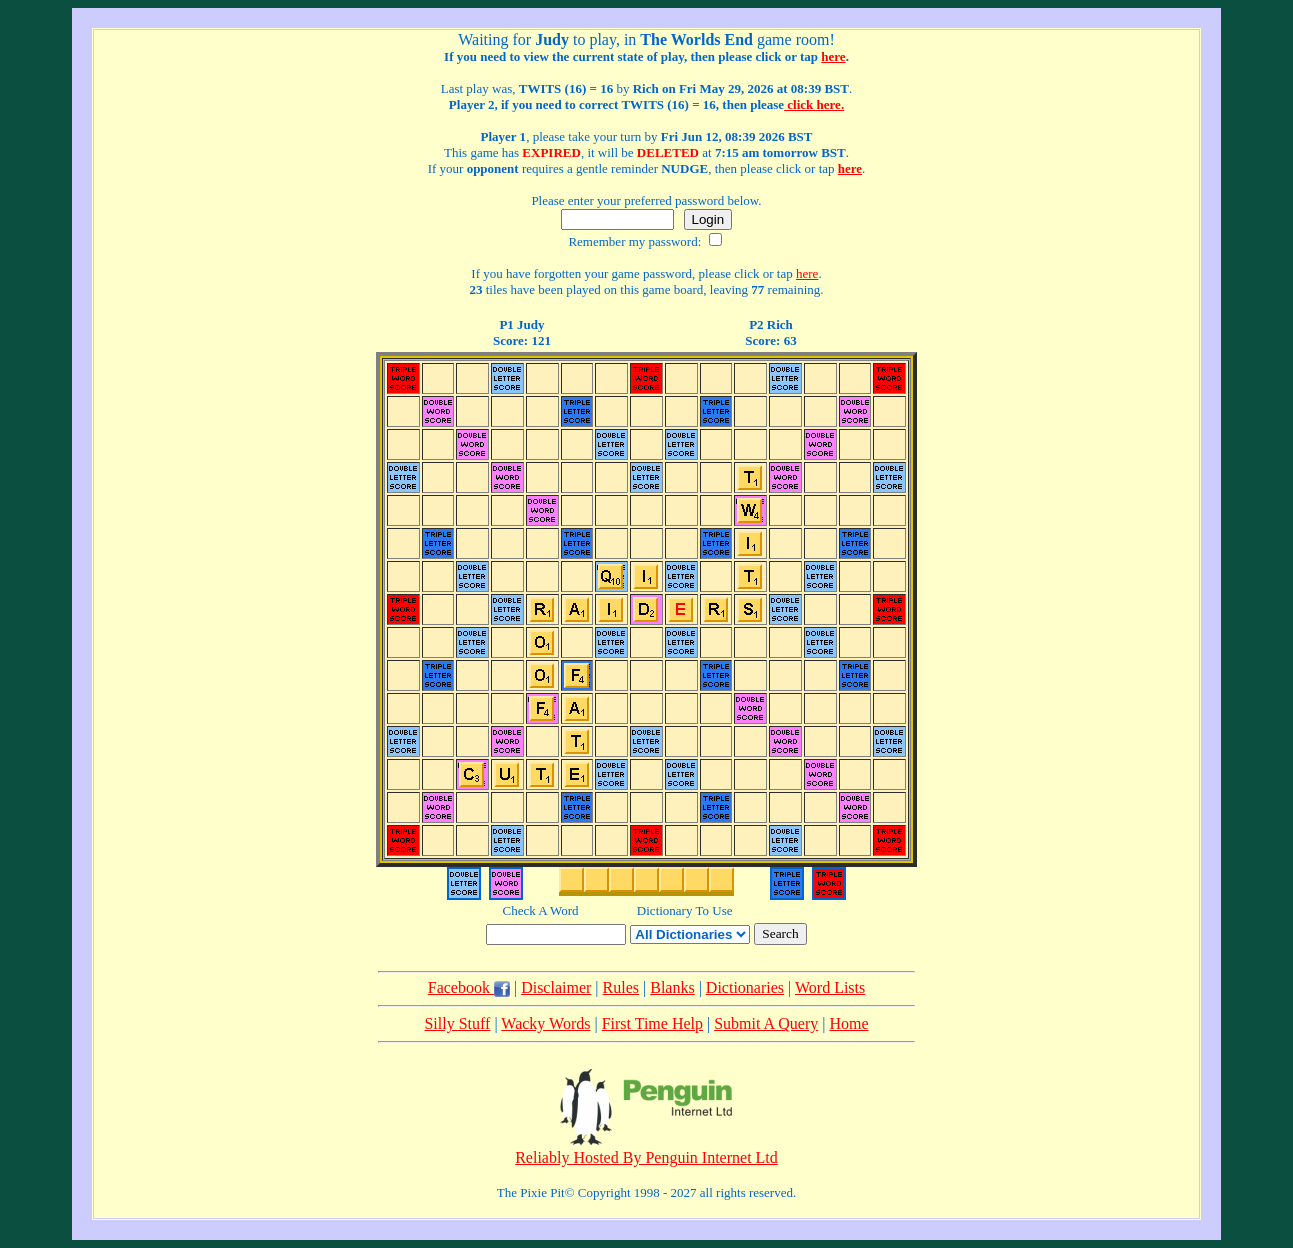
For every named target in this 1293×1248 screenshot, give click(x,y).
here (833, 56)
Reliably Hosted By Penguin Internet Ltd (646, 1157)
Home (848, 1023)
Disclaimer (556, 987)
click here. (814, 104)
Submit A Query (766, 1023)
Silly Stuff (457, 1023)
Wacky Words (545, 1023)
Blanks (672, 987)
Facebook (469, 987)
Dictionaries (745, 987)
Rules (621, 987)
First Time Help (652, 1023)
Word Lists (830, 987)
